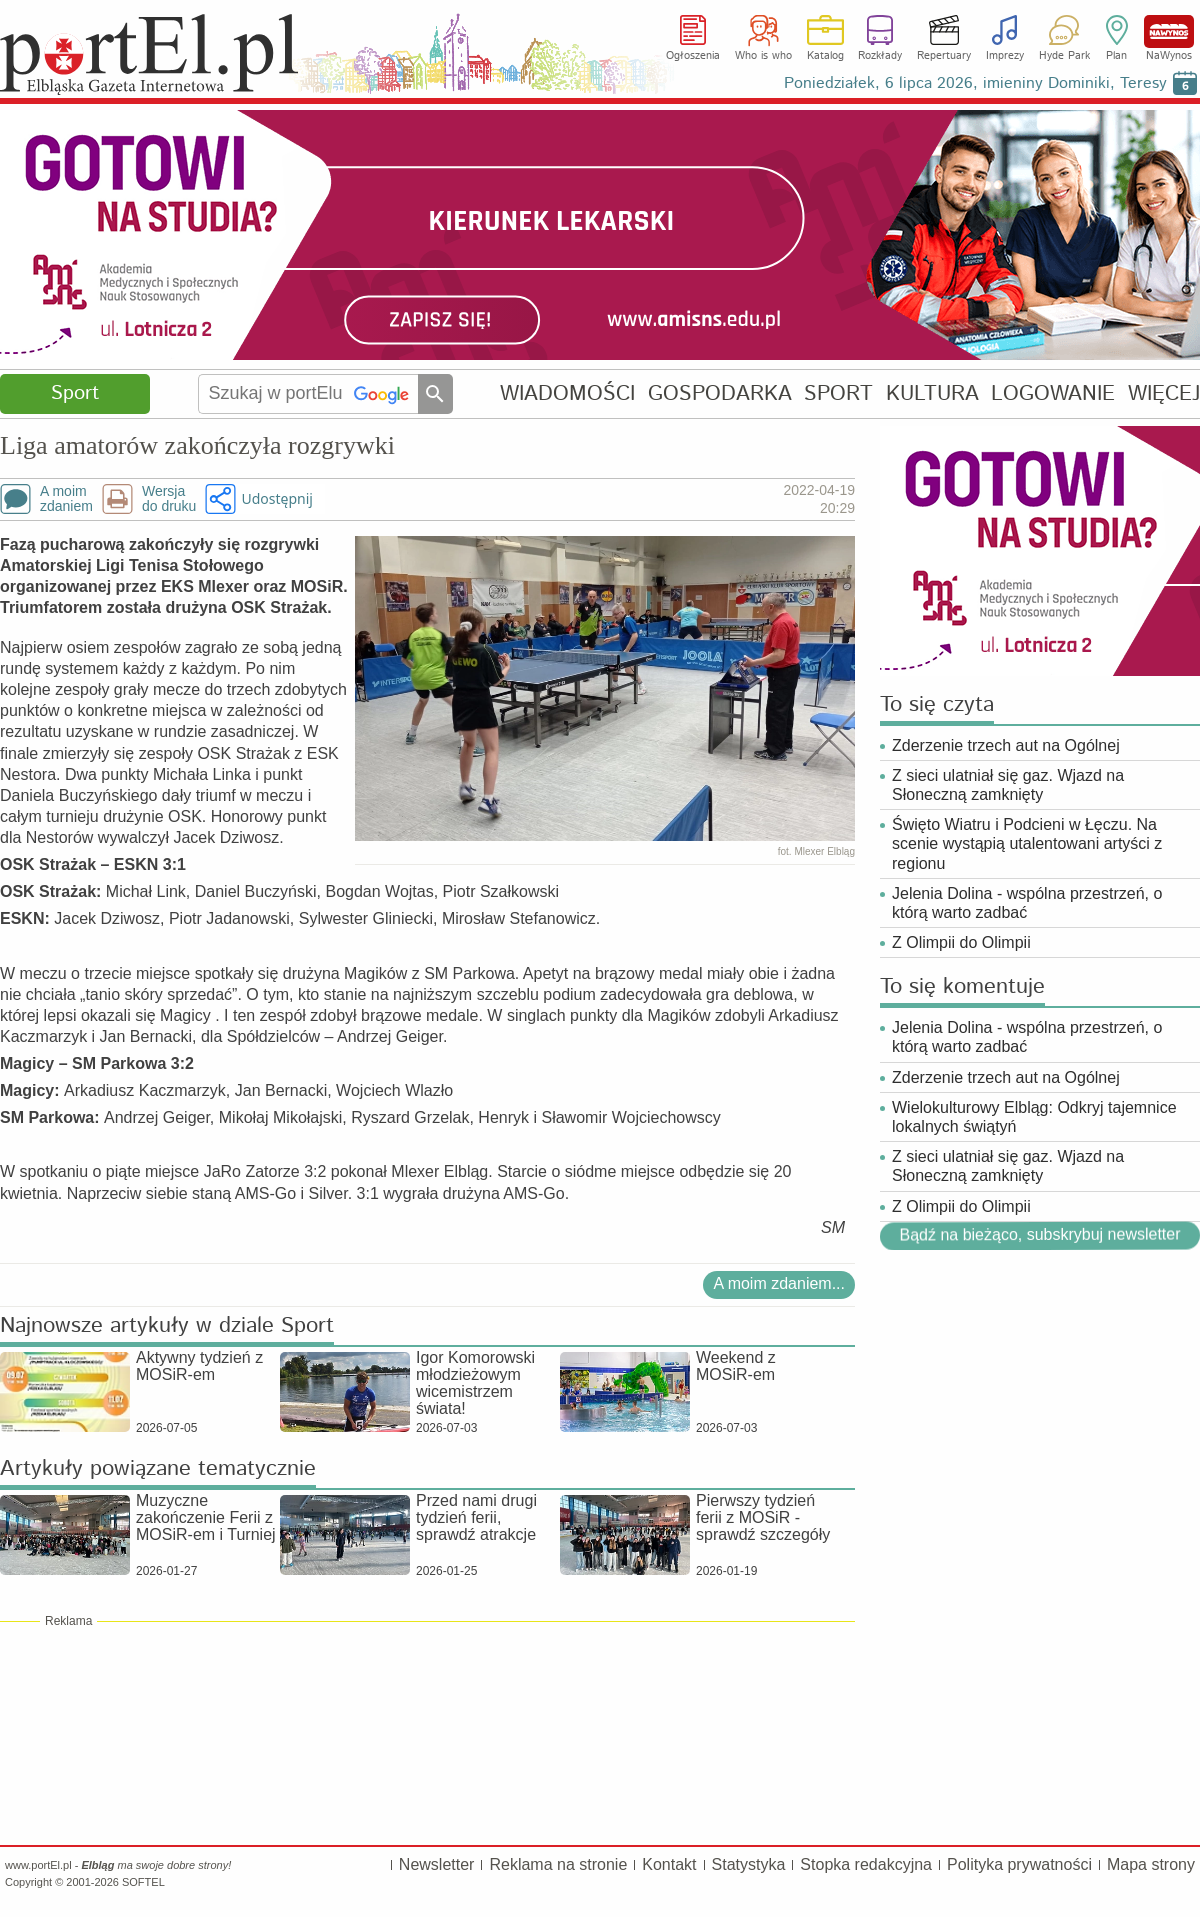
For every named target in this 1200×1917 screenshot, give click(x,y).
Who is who (763, 56)
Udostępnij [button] (276, 498)
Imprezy (1005, 56)
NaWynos (1169, 31)
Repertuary (944, 56)
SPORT (838, 393)
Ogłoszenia (693, 56)
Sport (75, 393)
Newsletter (437, 1864)
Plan (1116, 56)
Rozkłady (880, 56)
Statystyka (749, 1864)
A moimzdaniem (66, 499)
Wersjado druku (169, 499)
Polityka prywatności (1019, 1864)
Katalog (825, 56)
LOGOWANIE (1053, 393)
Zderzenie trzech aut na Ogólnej (1006, 745)
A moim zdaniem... (779, 1283)
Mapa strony (1151, 1864)
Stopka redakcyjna (866, 1864)
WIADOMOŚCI (567, 393)
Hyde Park (1064, 56)
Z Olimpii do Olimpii (961, 942)
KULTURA (932, 393)
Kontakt (669, 1864)
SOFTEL (143, 1882)
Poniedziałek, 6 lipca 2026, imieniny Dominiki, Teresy (975, 83)
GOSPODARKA (720, 393)
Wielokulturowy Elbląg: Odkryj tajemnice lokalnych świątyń (1034, 1117)
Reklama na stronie (558, 1864)
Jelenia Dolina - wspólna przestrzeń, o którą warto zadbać (1027, 903)
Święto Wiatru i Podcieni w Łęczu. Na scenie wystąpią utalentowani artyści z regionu (1027, 843)
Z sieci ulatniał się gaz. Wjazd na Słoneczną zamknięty (1008, 785)
